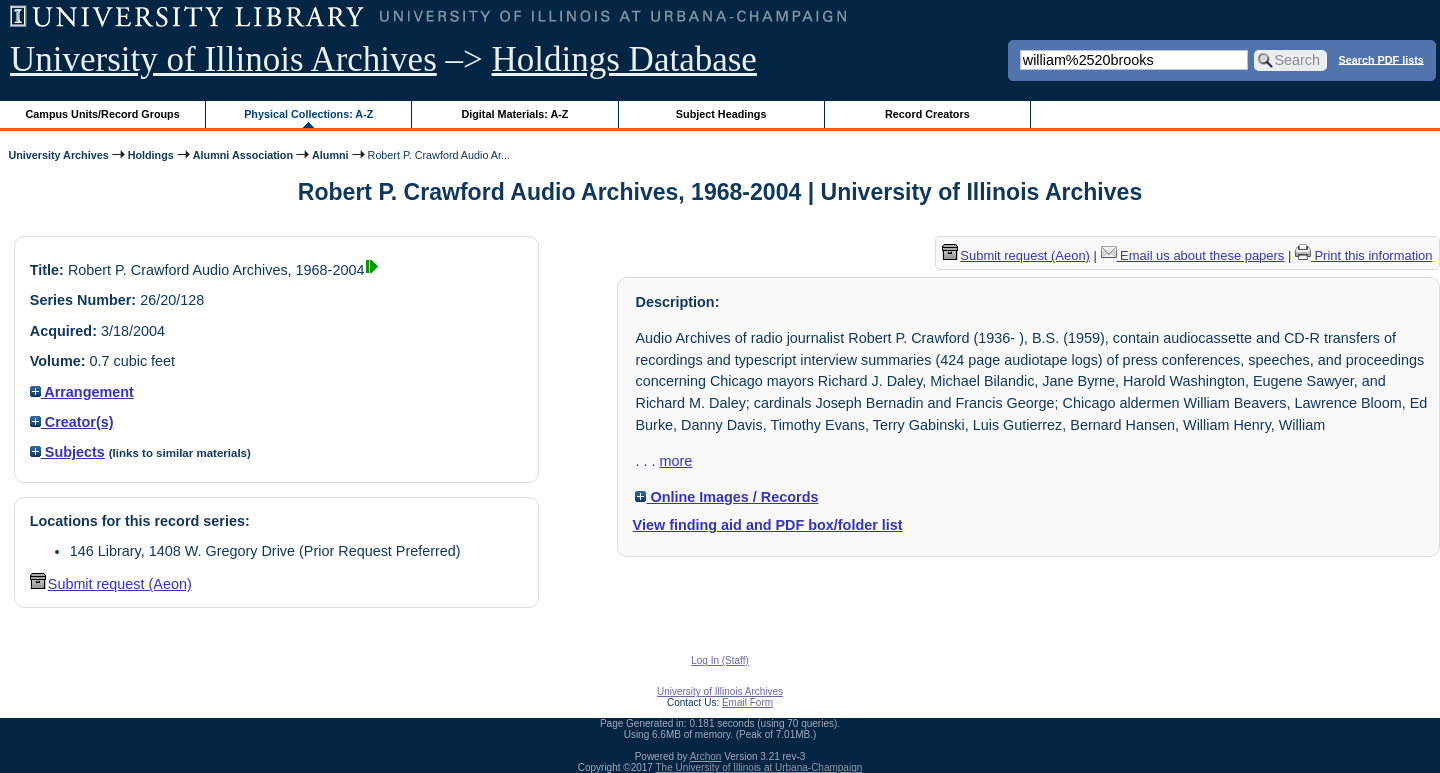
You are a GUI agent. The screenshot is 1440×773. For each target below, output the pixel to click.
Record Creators (927, 114)
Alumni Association (243, 155)
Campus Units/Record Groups (103, 114)
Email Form (747, 702)
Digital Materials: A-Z (514, 114)
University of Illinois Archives (223, 59)
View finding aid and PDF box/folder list (768, 525)
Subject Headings (721, 114)
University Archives (58, 155)
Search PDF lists (1381, 59)
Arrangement (82, 392)
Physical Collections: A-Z (308, 114)
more (675, 461)
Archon (706, 756)
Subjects (67, 452)
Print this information (1364, 255)
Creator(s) (72, 422)
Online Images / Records (726, 497)
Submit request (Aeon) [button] (111, 584)
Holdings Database (624, 59)
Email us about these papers (1193, 255)
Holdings (151, 155)
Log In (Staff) (720, 660)
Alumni (330, 155)
